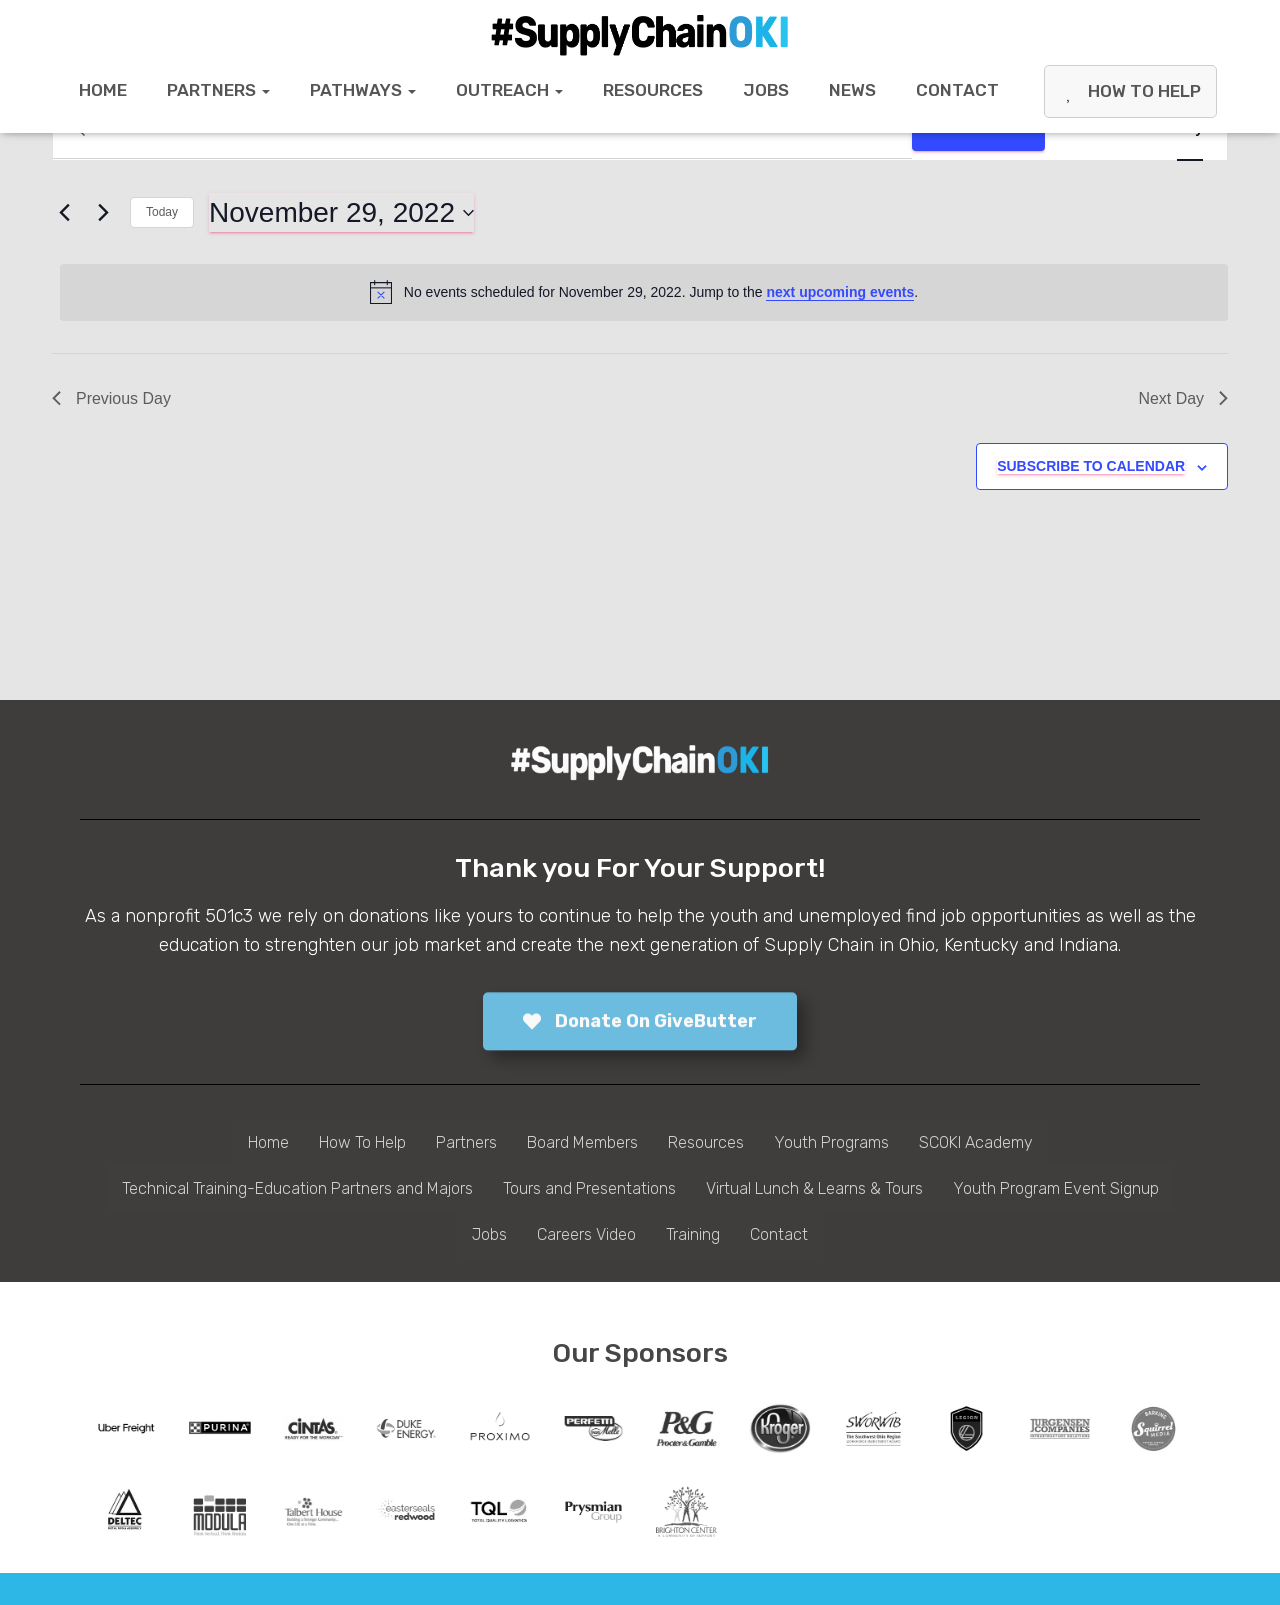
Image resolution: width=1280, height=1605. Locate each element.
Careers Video (586, 1234)
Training (693, 1234)
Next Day (1183, 398)
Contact (957, 90)
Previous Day (111, 398)
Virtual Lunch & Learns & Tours (814, 1188)
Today (162, 212)
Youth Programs (831, 1142)
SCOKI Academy (976, 1142)
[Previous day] (64, 213)
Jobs (766, 90)
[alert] (644, 292)
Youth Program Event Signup (1056, 1188)
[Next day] (103, 213)
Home (103, 90)
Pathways (363, 90)
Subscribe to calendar (1091, 466)
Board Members (582, 1142)
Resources (653, 90)
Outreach (509, 90)
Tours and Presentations (589, 1188)
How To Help (1130, 91)
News (852, 90)
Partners (218, 90)
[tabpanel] (126, 1428)
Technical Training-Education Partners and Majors (297, 1188)
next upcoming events (840, 292)
